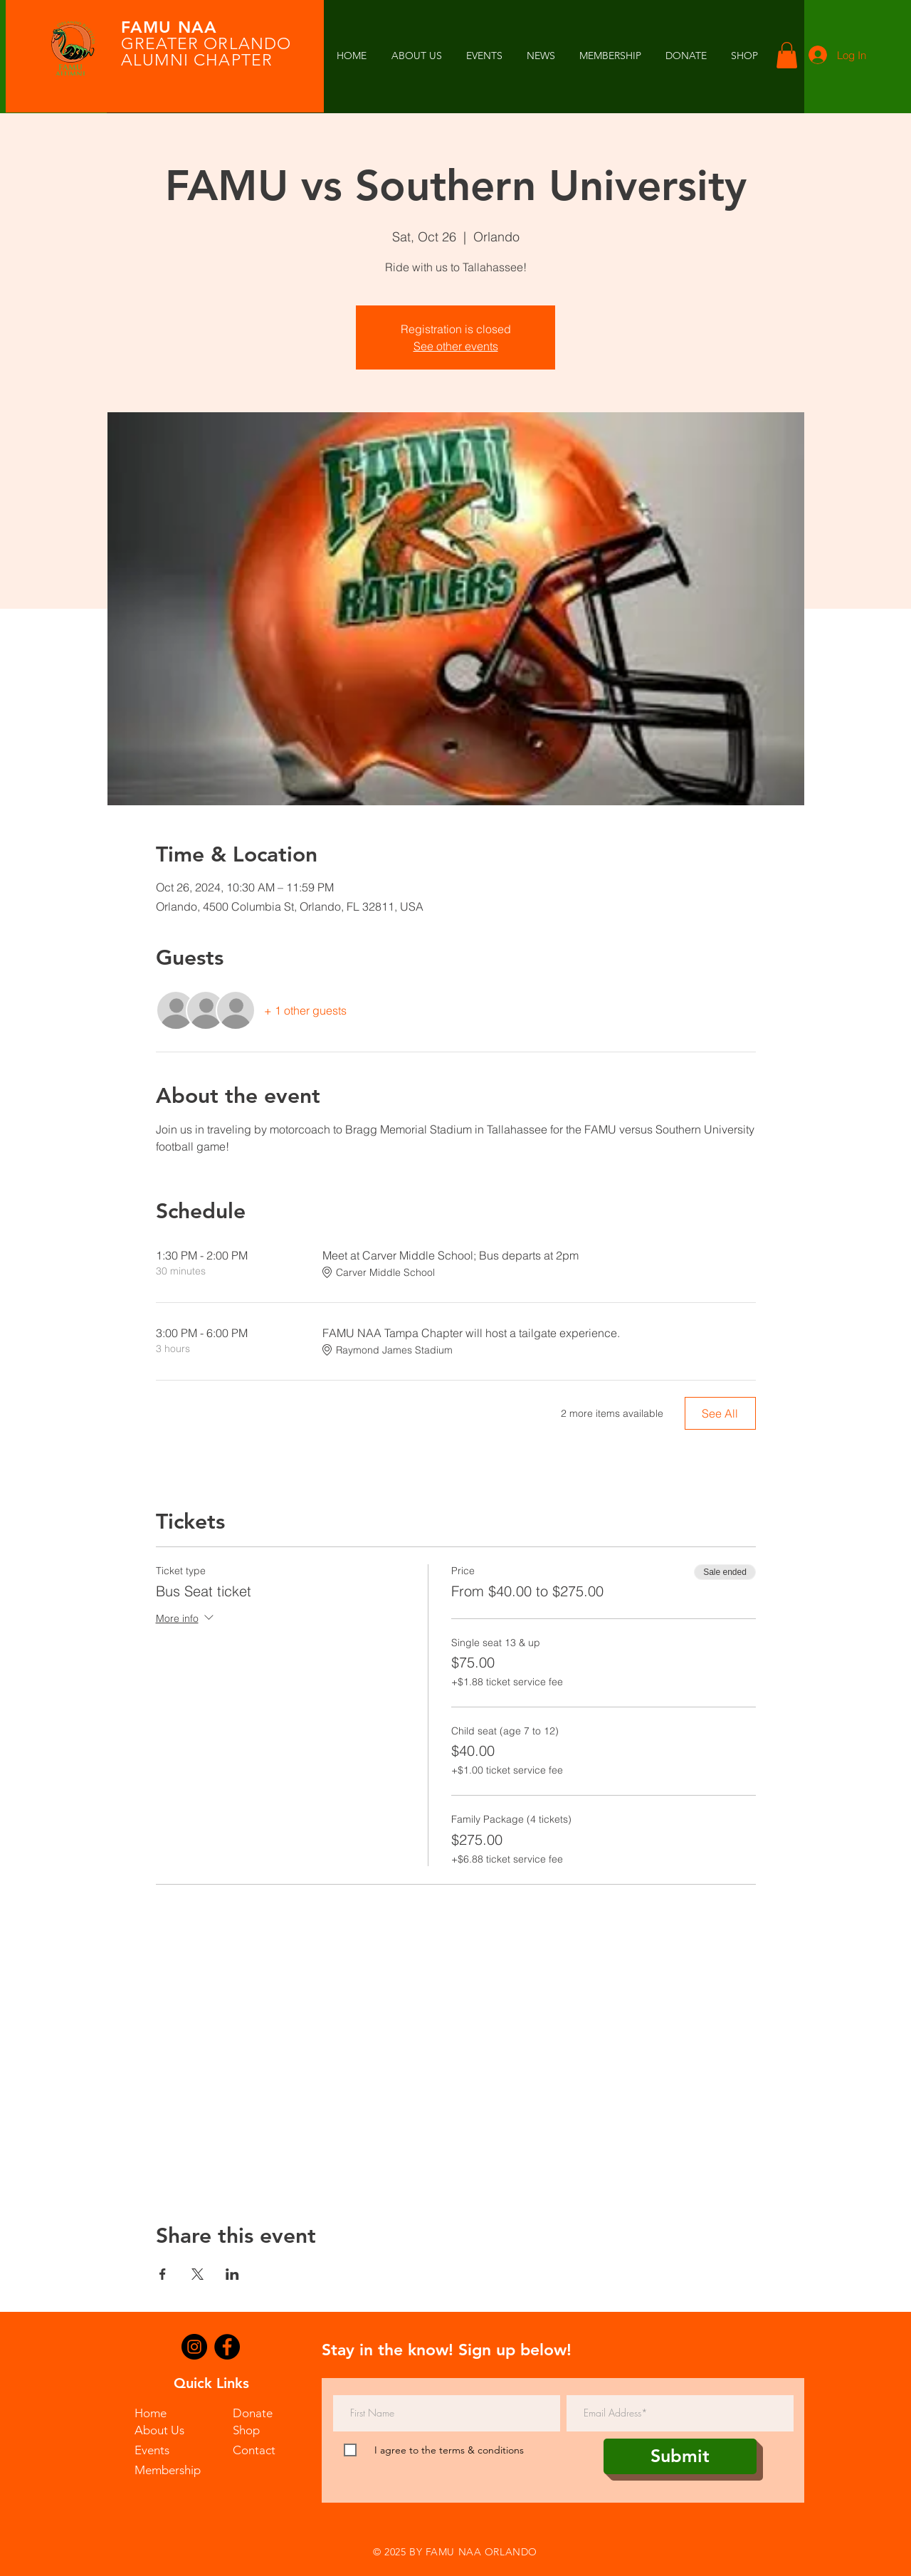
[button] (541, 56)
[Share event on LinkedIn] (232, 2274)
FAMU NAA (169, 27)
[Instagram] (194, 2347)
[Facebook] (227, 2347)
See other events (456, 346)
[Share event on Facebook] (162, 2274)
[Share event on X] (197, 2274)
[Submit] (680, 2456)
